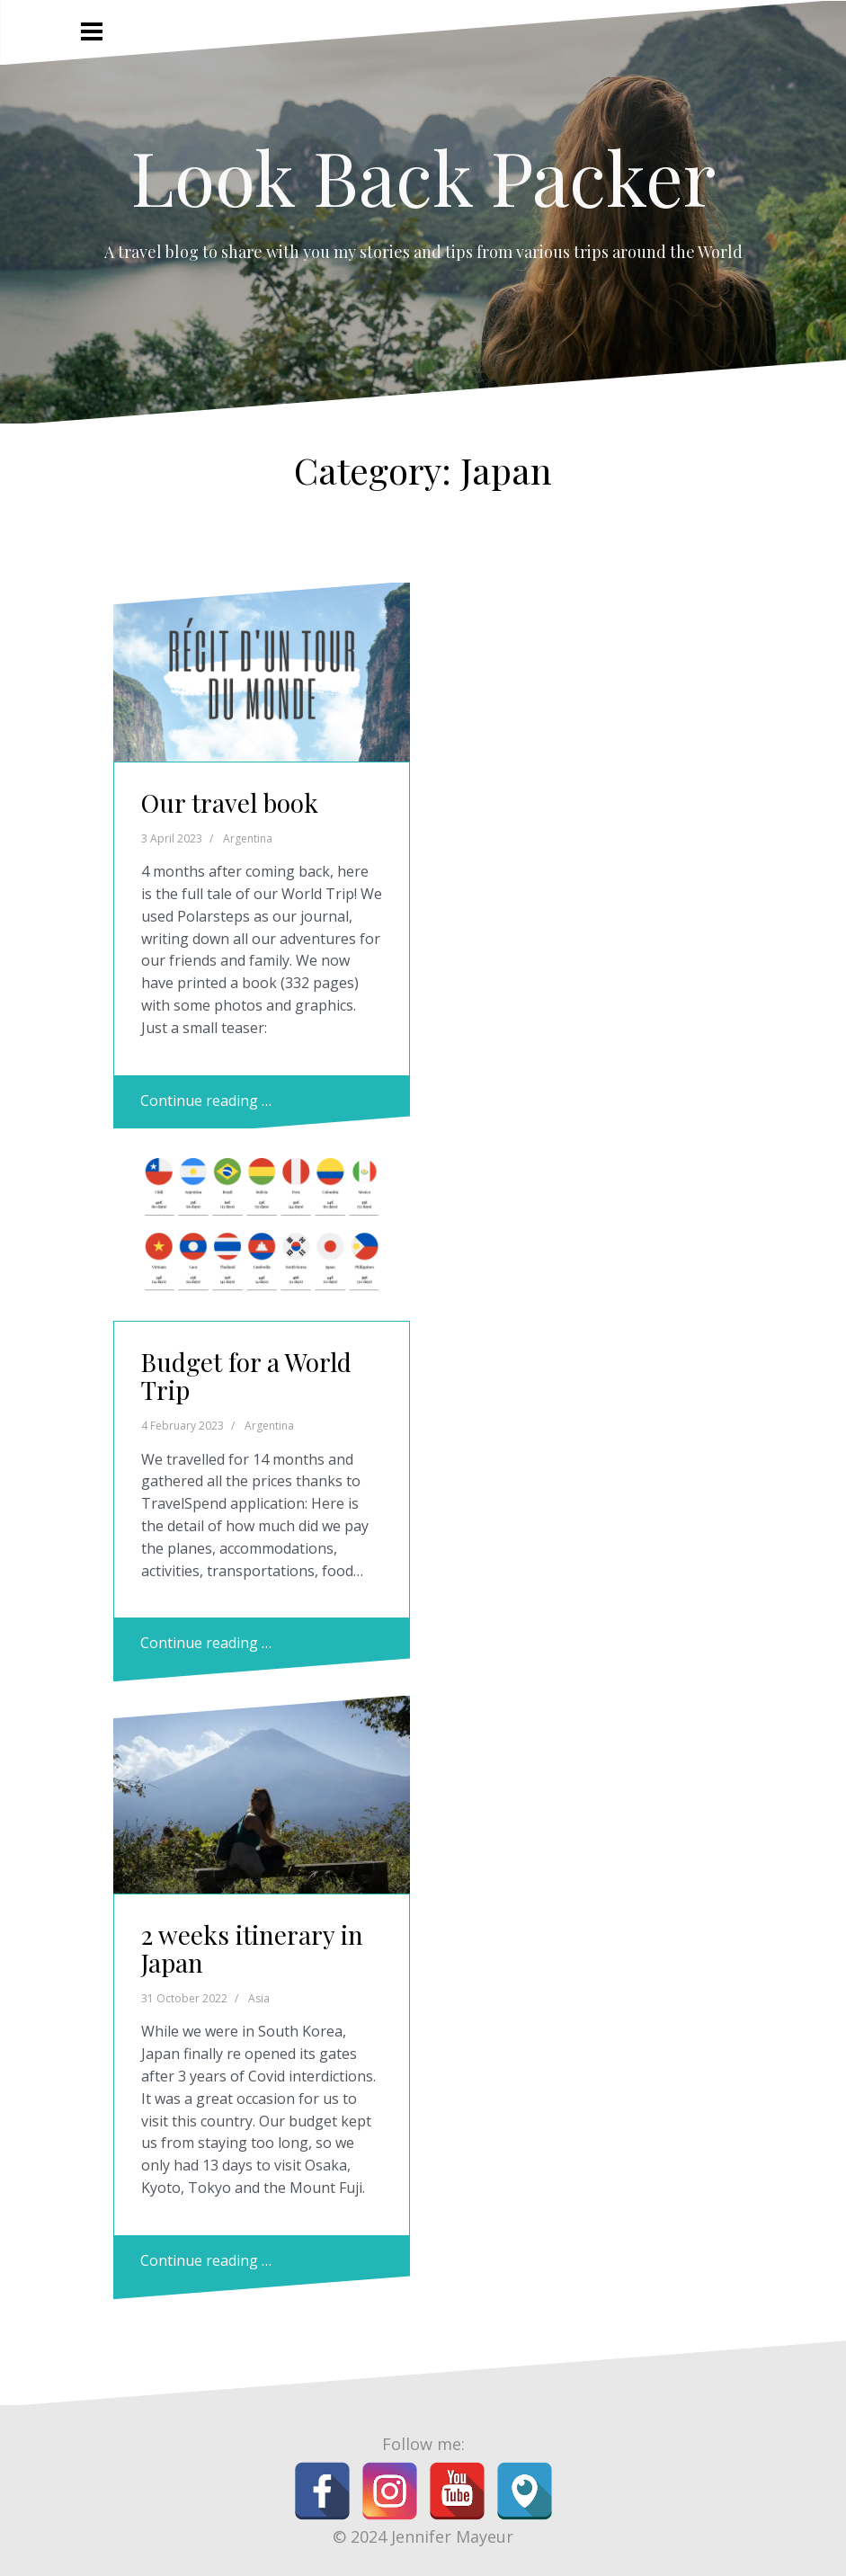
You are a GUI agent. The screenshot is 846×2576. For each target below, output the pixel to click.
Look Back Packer (423, 176)
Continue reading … (206, 1100)
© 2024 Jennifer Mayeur (423, 2536)
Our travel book (229, 802)
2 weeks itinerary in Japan (252, 1948)
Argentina (247, 838)
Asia (259, 1998)
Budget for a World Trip (246, 1375)
